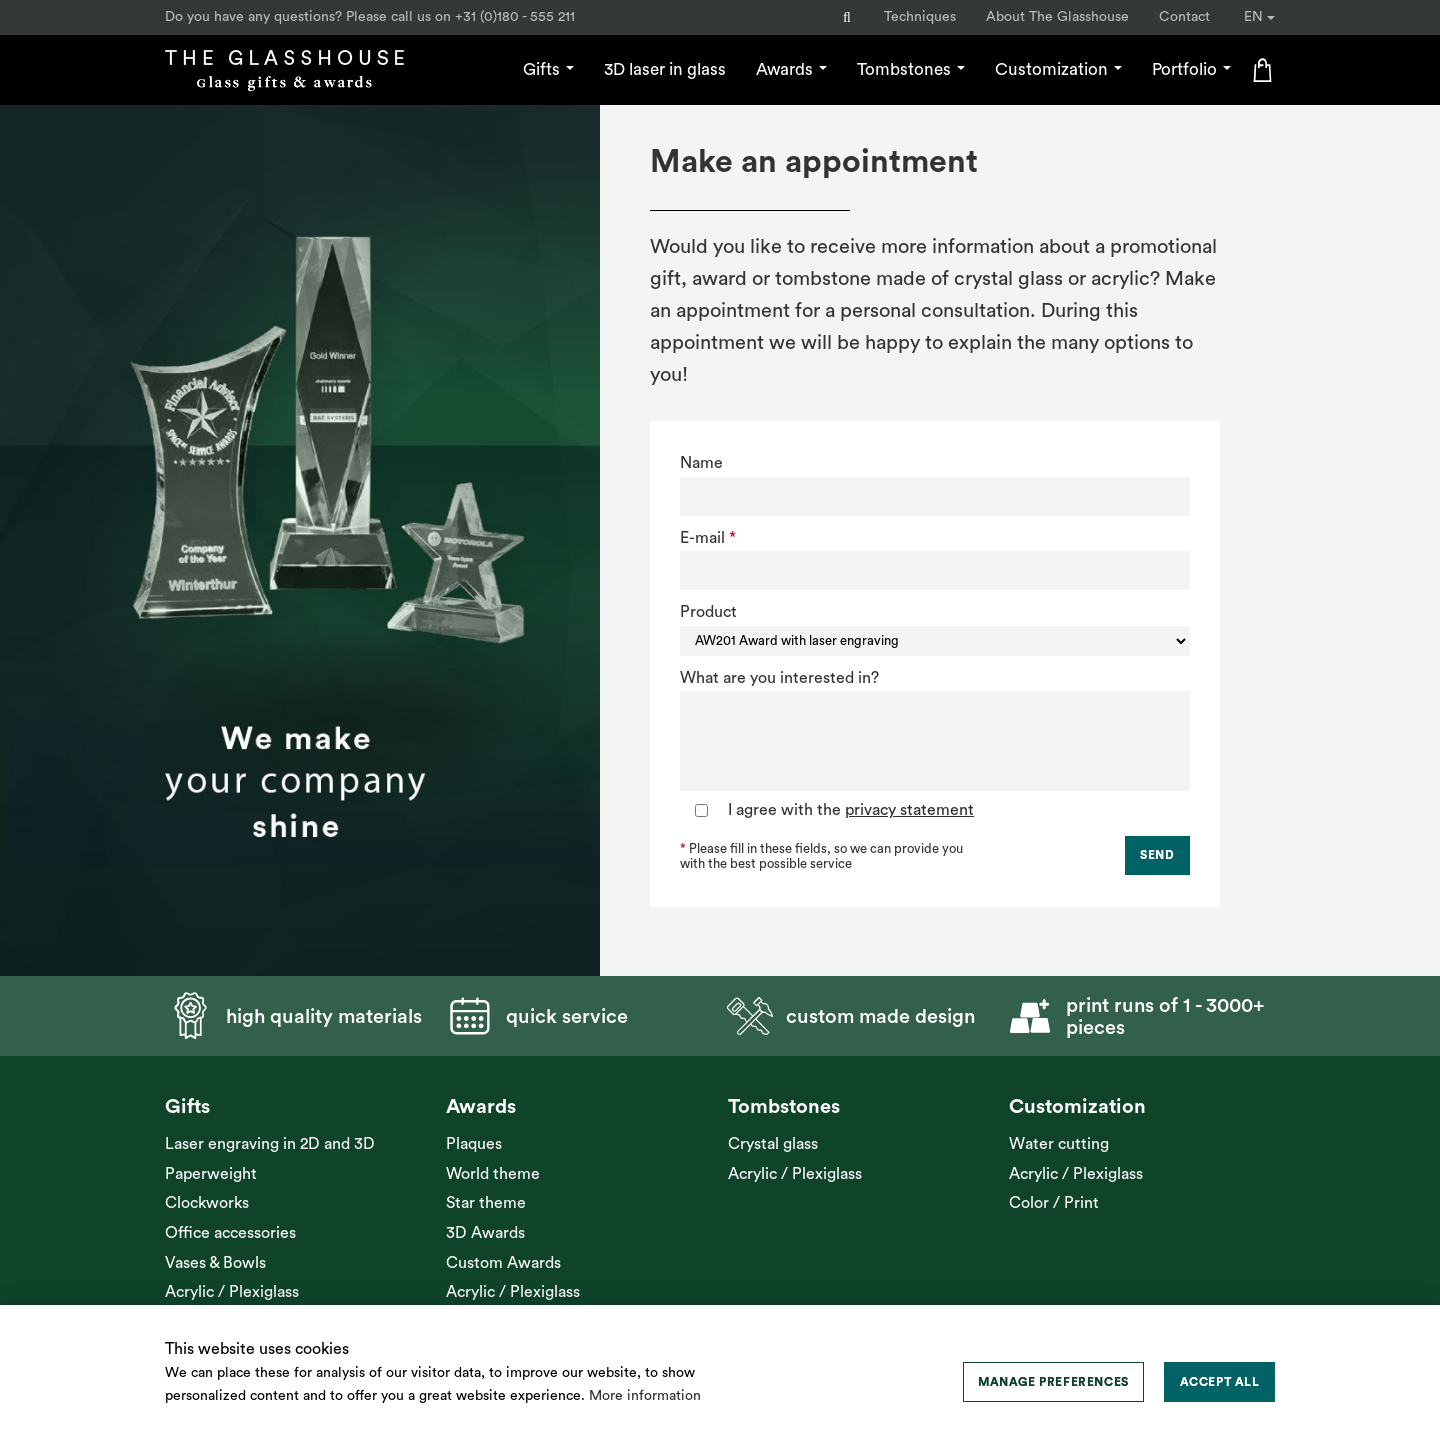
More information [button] (645, 1396)
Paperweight (211, 1174)
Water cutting (1059, 1144)
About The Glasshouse (1057, 17)
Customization (1058, 69)
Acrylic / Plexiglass (232, 1292)
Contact (1184, 17)
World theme (493, 1174)
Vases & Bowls (215, 1263)
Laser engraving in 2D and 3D (270, 1144)
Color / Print (1054, 1203)
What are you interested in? (779, 678)
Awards (791, 69)
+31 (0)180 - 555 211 (515, 17)
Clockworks (207, 1203)
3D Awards (485, 1233)
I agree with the (851, 810)
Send (1157, 855)
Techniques (920, 17)
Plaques (474, 1144)
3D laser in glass (665, 69)
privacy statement (909, 810)
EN (1259, 17)
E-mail (702, 538)
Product (708, 612)
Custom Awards (503, 1263)
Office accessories (230, 1233)
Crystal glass (773, 1144)
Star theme (486, 1203)
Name (701, 463)
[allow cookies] (1219, 1382)
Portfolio (1191, 69)
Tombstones (911, 69)
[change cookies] (1054, 1382)
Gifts (548, 69)
